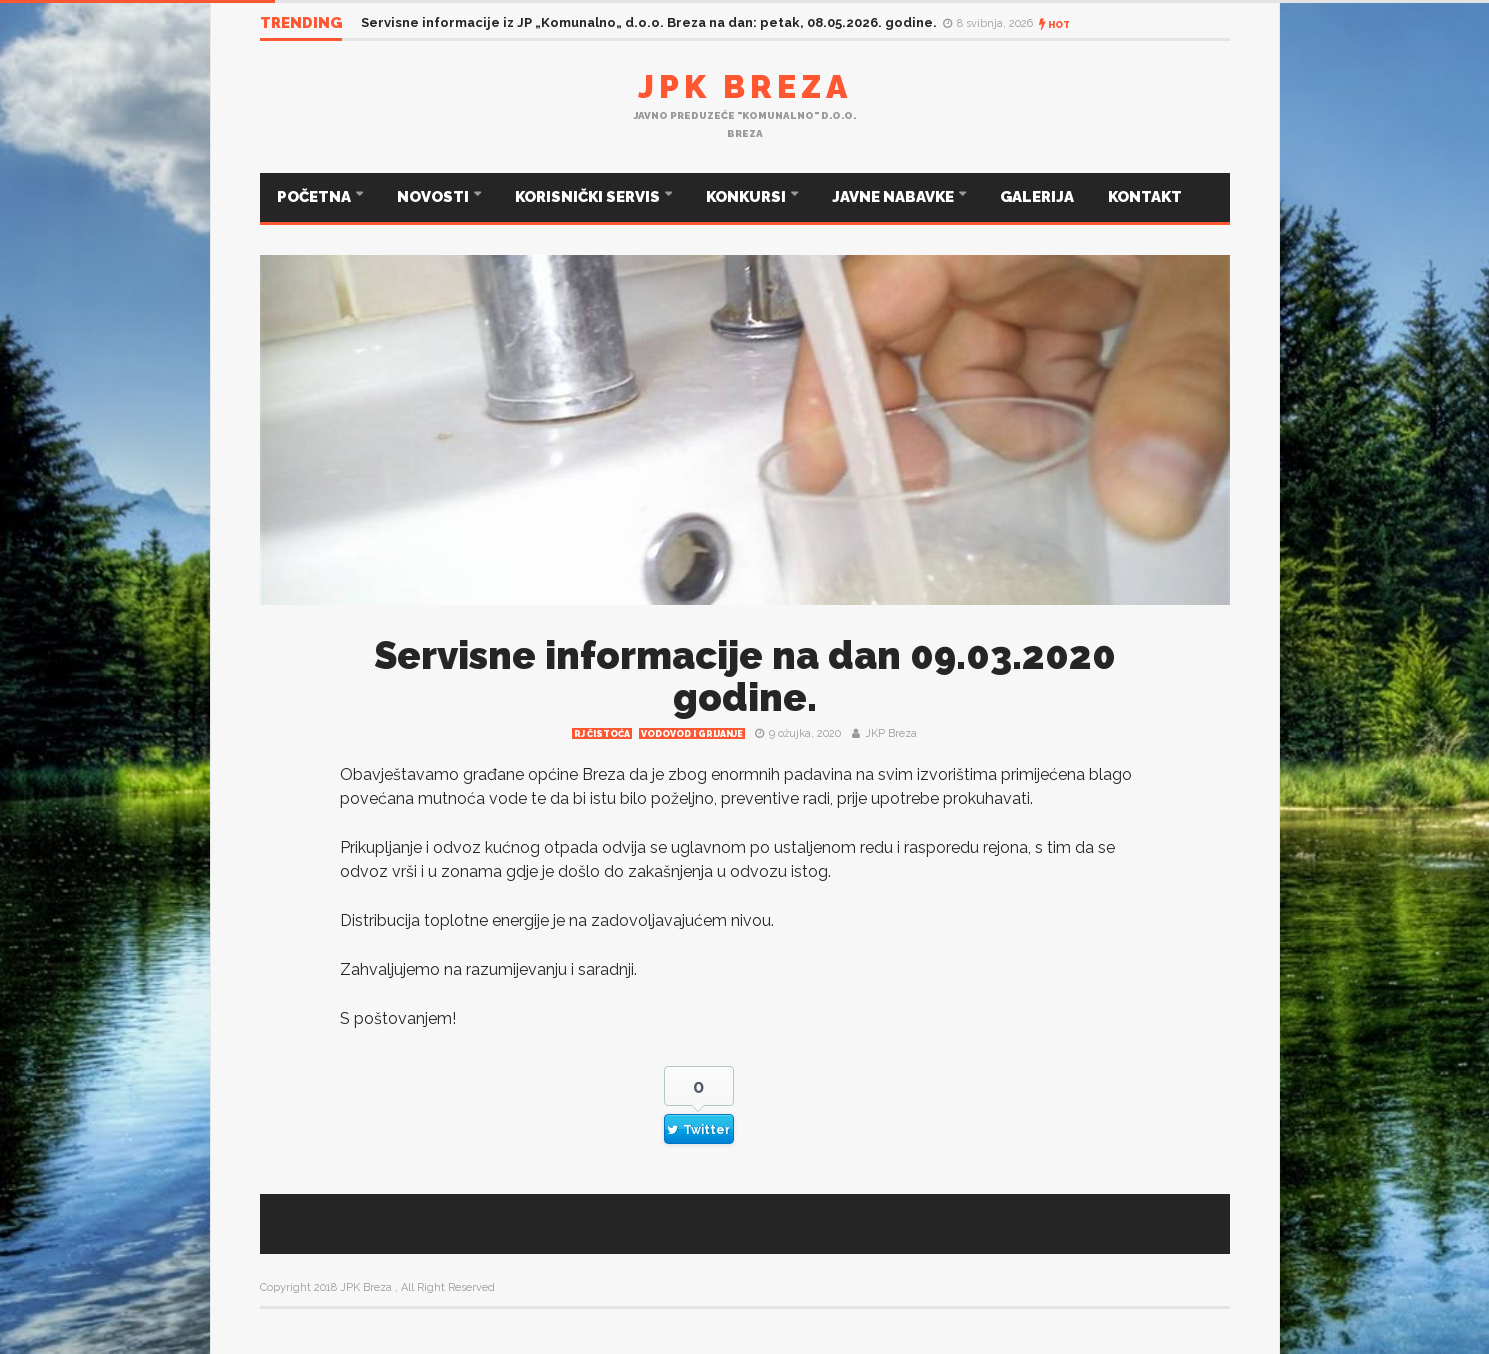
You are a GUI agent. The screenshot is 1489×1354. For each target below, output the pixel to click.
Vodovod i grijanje (692, 734)
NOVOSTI (434, 197)
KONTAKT (1145, 197)
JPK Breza (745, 86)
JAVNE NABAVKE (894, 197)
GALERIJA (1037, 197)
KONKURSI (747, 197)
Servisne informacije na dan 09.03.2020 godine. (745, 676)
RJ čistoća (602, 734)
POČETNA (315, 197)
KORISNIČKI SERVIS (589, 197)
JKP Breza (891, 733)
